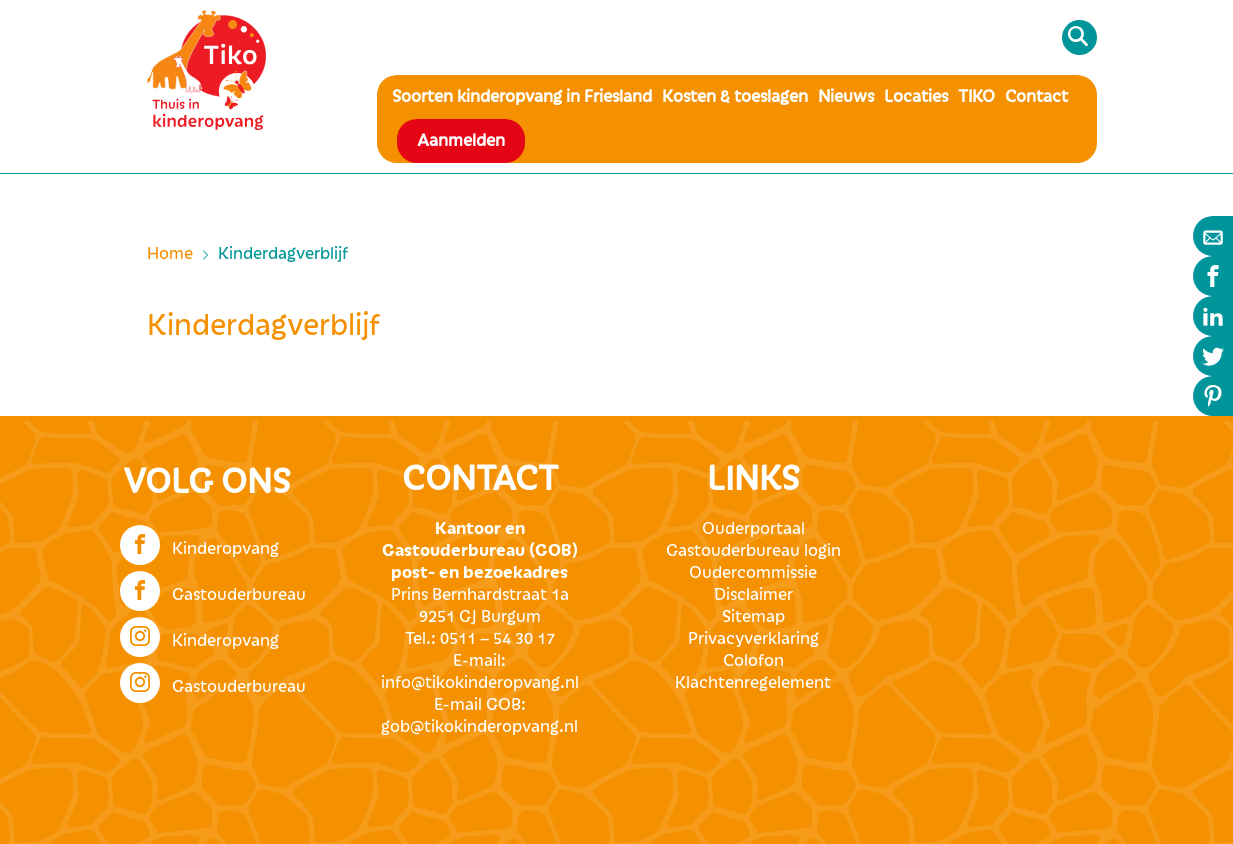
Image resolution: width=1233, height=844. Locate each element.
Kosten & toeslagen (735, 97)
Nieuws (846, 97)
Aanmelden (461, 141)
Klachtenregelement (753, 683)
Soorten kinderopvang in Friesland (522, 97)
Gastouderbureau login (753, 551)
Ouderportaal (753, 529)
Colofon (753, 661)
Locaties (916, 97)
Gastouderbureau (213, 589)
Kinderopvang (199, 543)
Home (170, 254)
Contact (1036, 97)
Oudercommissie (753, 573)
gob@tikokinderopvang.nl (479, 727)
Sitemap (753, 617)
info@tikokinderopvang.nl (480, 683)
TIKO (976, 97)
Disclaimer (753, 595)
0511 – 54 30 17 (497, 639)
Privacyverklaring (753, 639)
